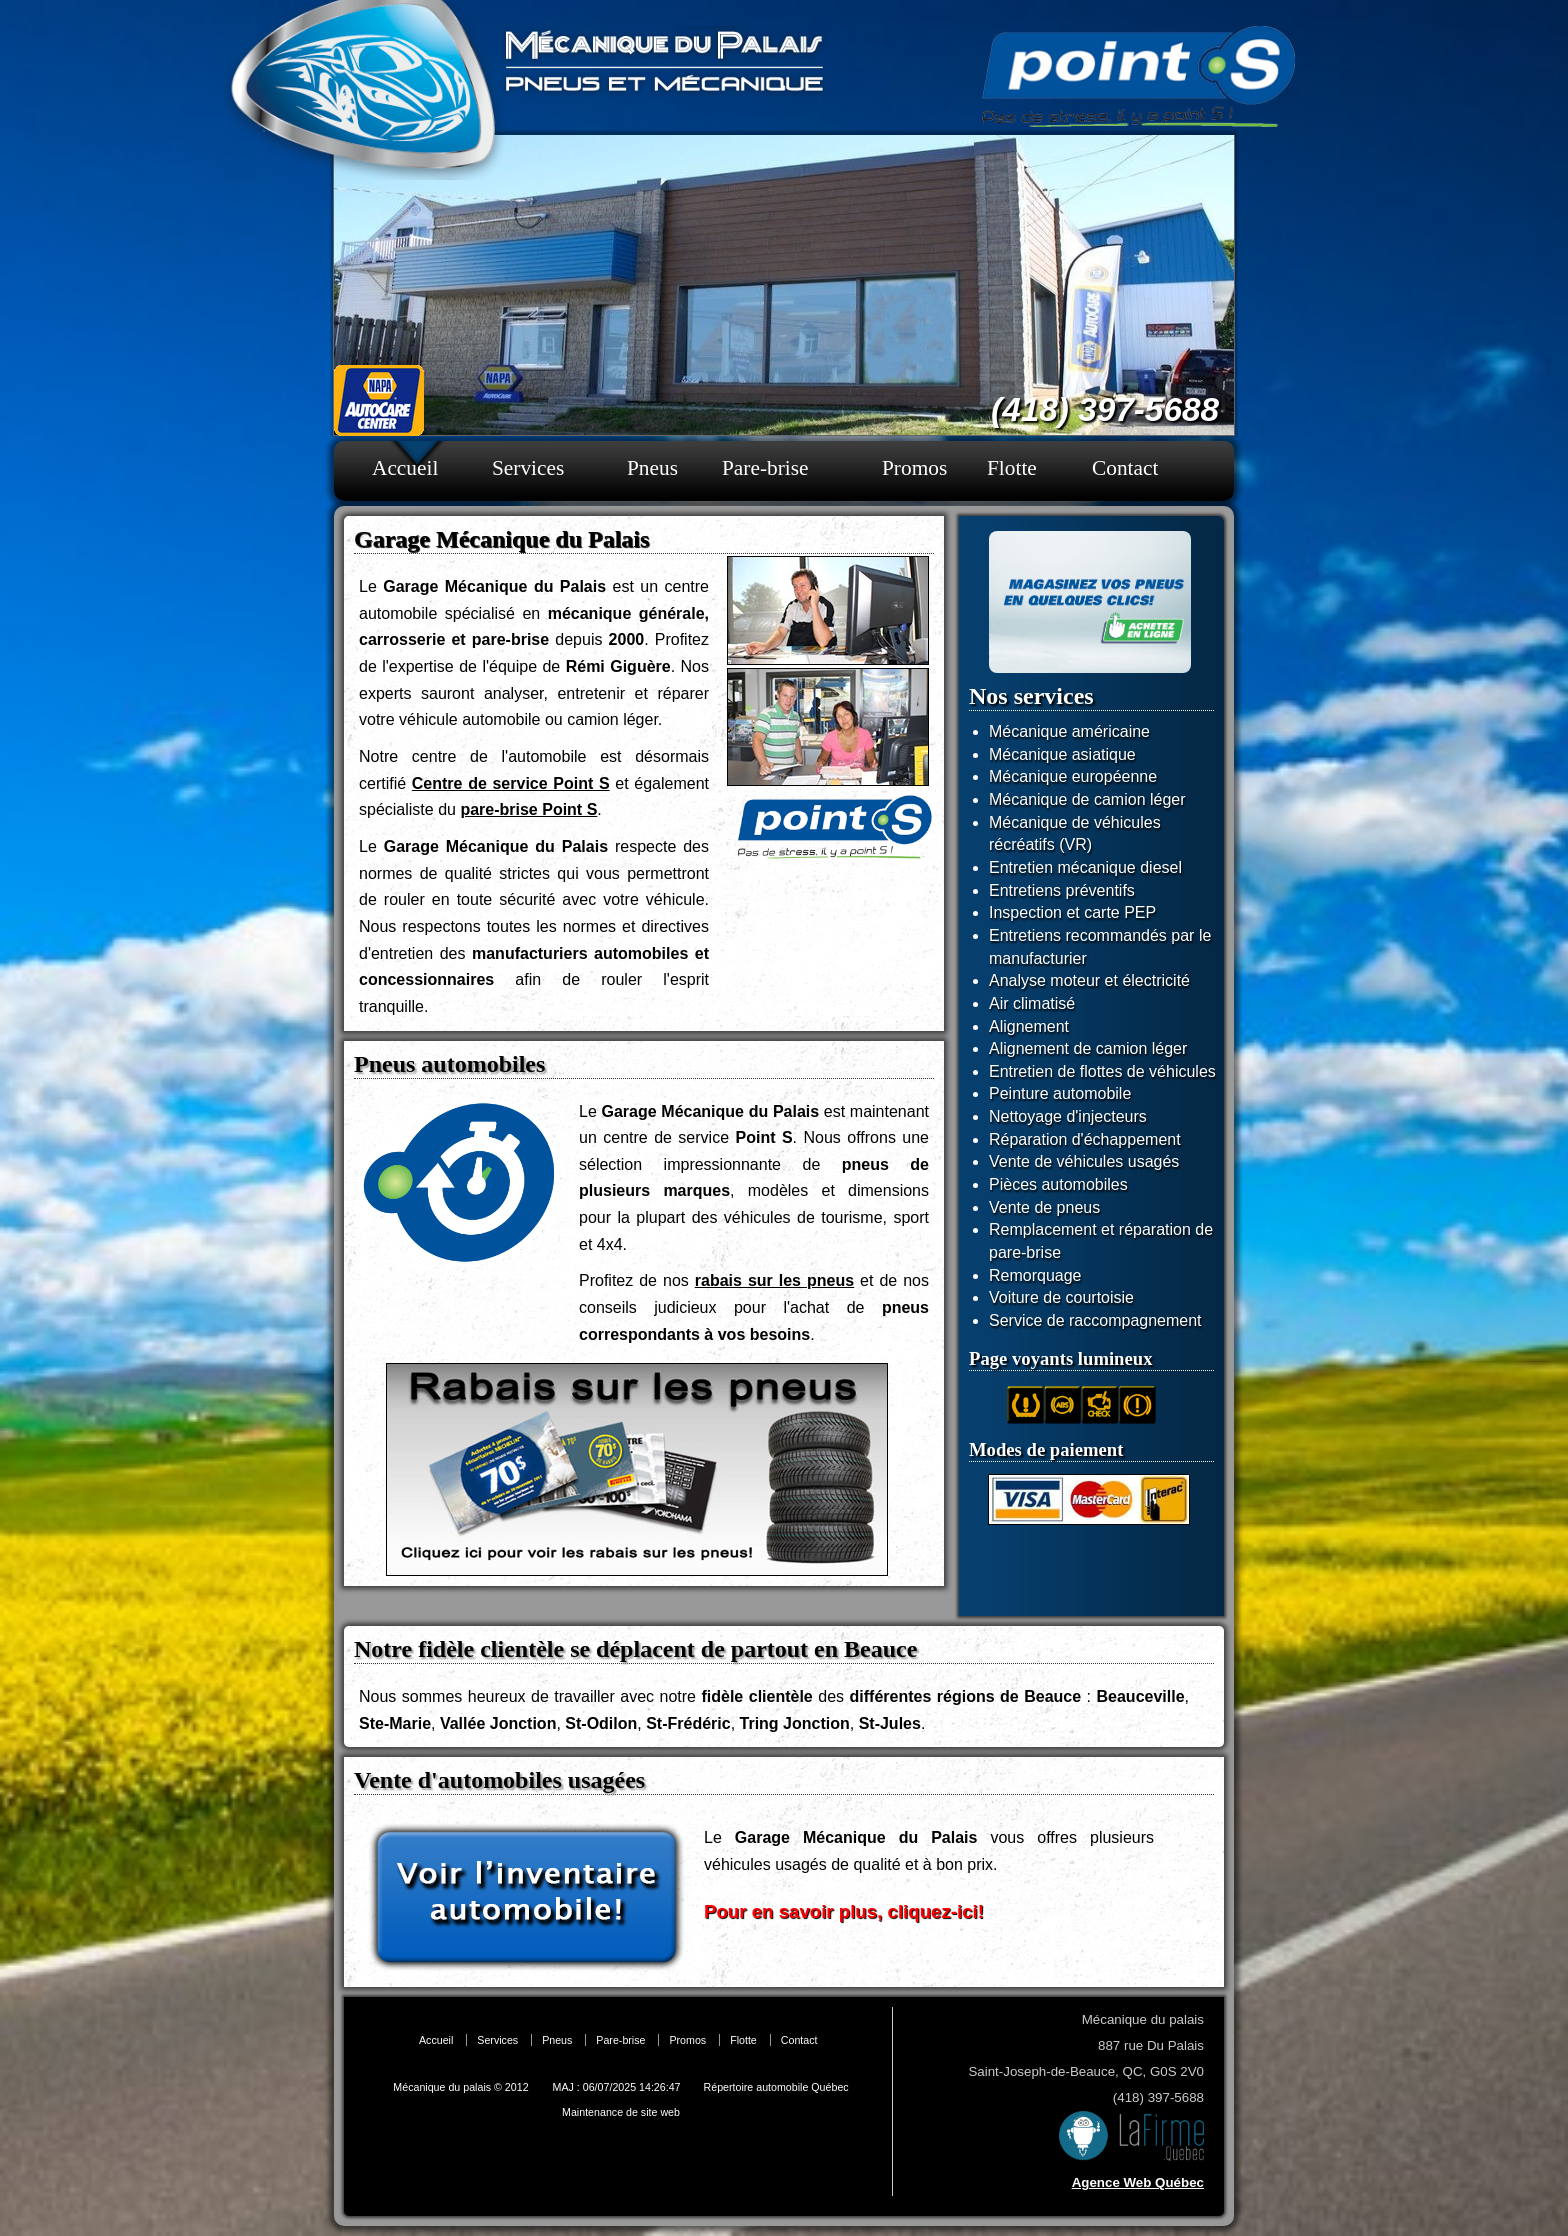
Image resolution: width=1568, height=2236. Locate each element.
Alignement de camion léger (1088, 1048)
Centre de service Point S (511, 783)
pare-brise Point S (528, 809)
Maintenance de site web (621, 2112)
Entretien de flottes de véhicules (1102, 1071)
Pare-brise (765, 468)
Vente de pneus (1044, 1207)
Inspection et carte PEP (1072, 912)
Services (528, 468)
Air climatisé (1032, 1003)
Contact (1125, 468)
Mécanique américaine (1069, 731)
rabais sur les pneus (774, 1280)
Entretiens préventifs (1062, 890)
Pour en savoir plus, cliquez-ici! (844, 1911)
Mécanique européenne (1073, 776)
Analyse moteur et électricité (1089, 980)
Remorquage (1035, 1275)
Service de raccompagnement (1095, 1320)
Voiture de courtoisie (1061, 1297)
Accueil (405, 468)
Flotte (1012, 468)
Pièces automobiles (1058, 1184)
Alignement (1029, 1026)
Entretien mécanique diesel (1085, 867)
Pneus (652, 468)
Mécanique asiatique (1062, 754)
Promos (914, 468)
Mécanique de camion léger (1087, 799)
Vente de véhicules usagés (1084, 1161)
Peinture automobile (1060, 1093)
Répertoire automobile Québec (776, 2087)
